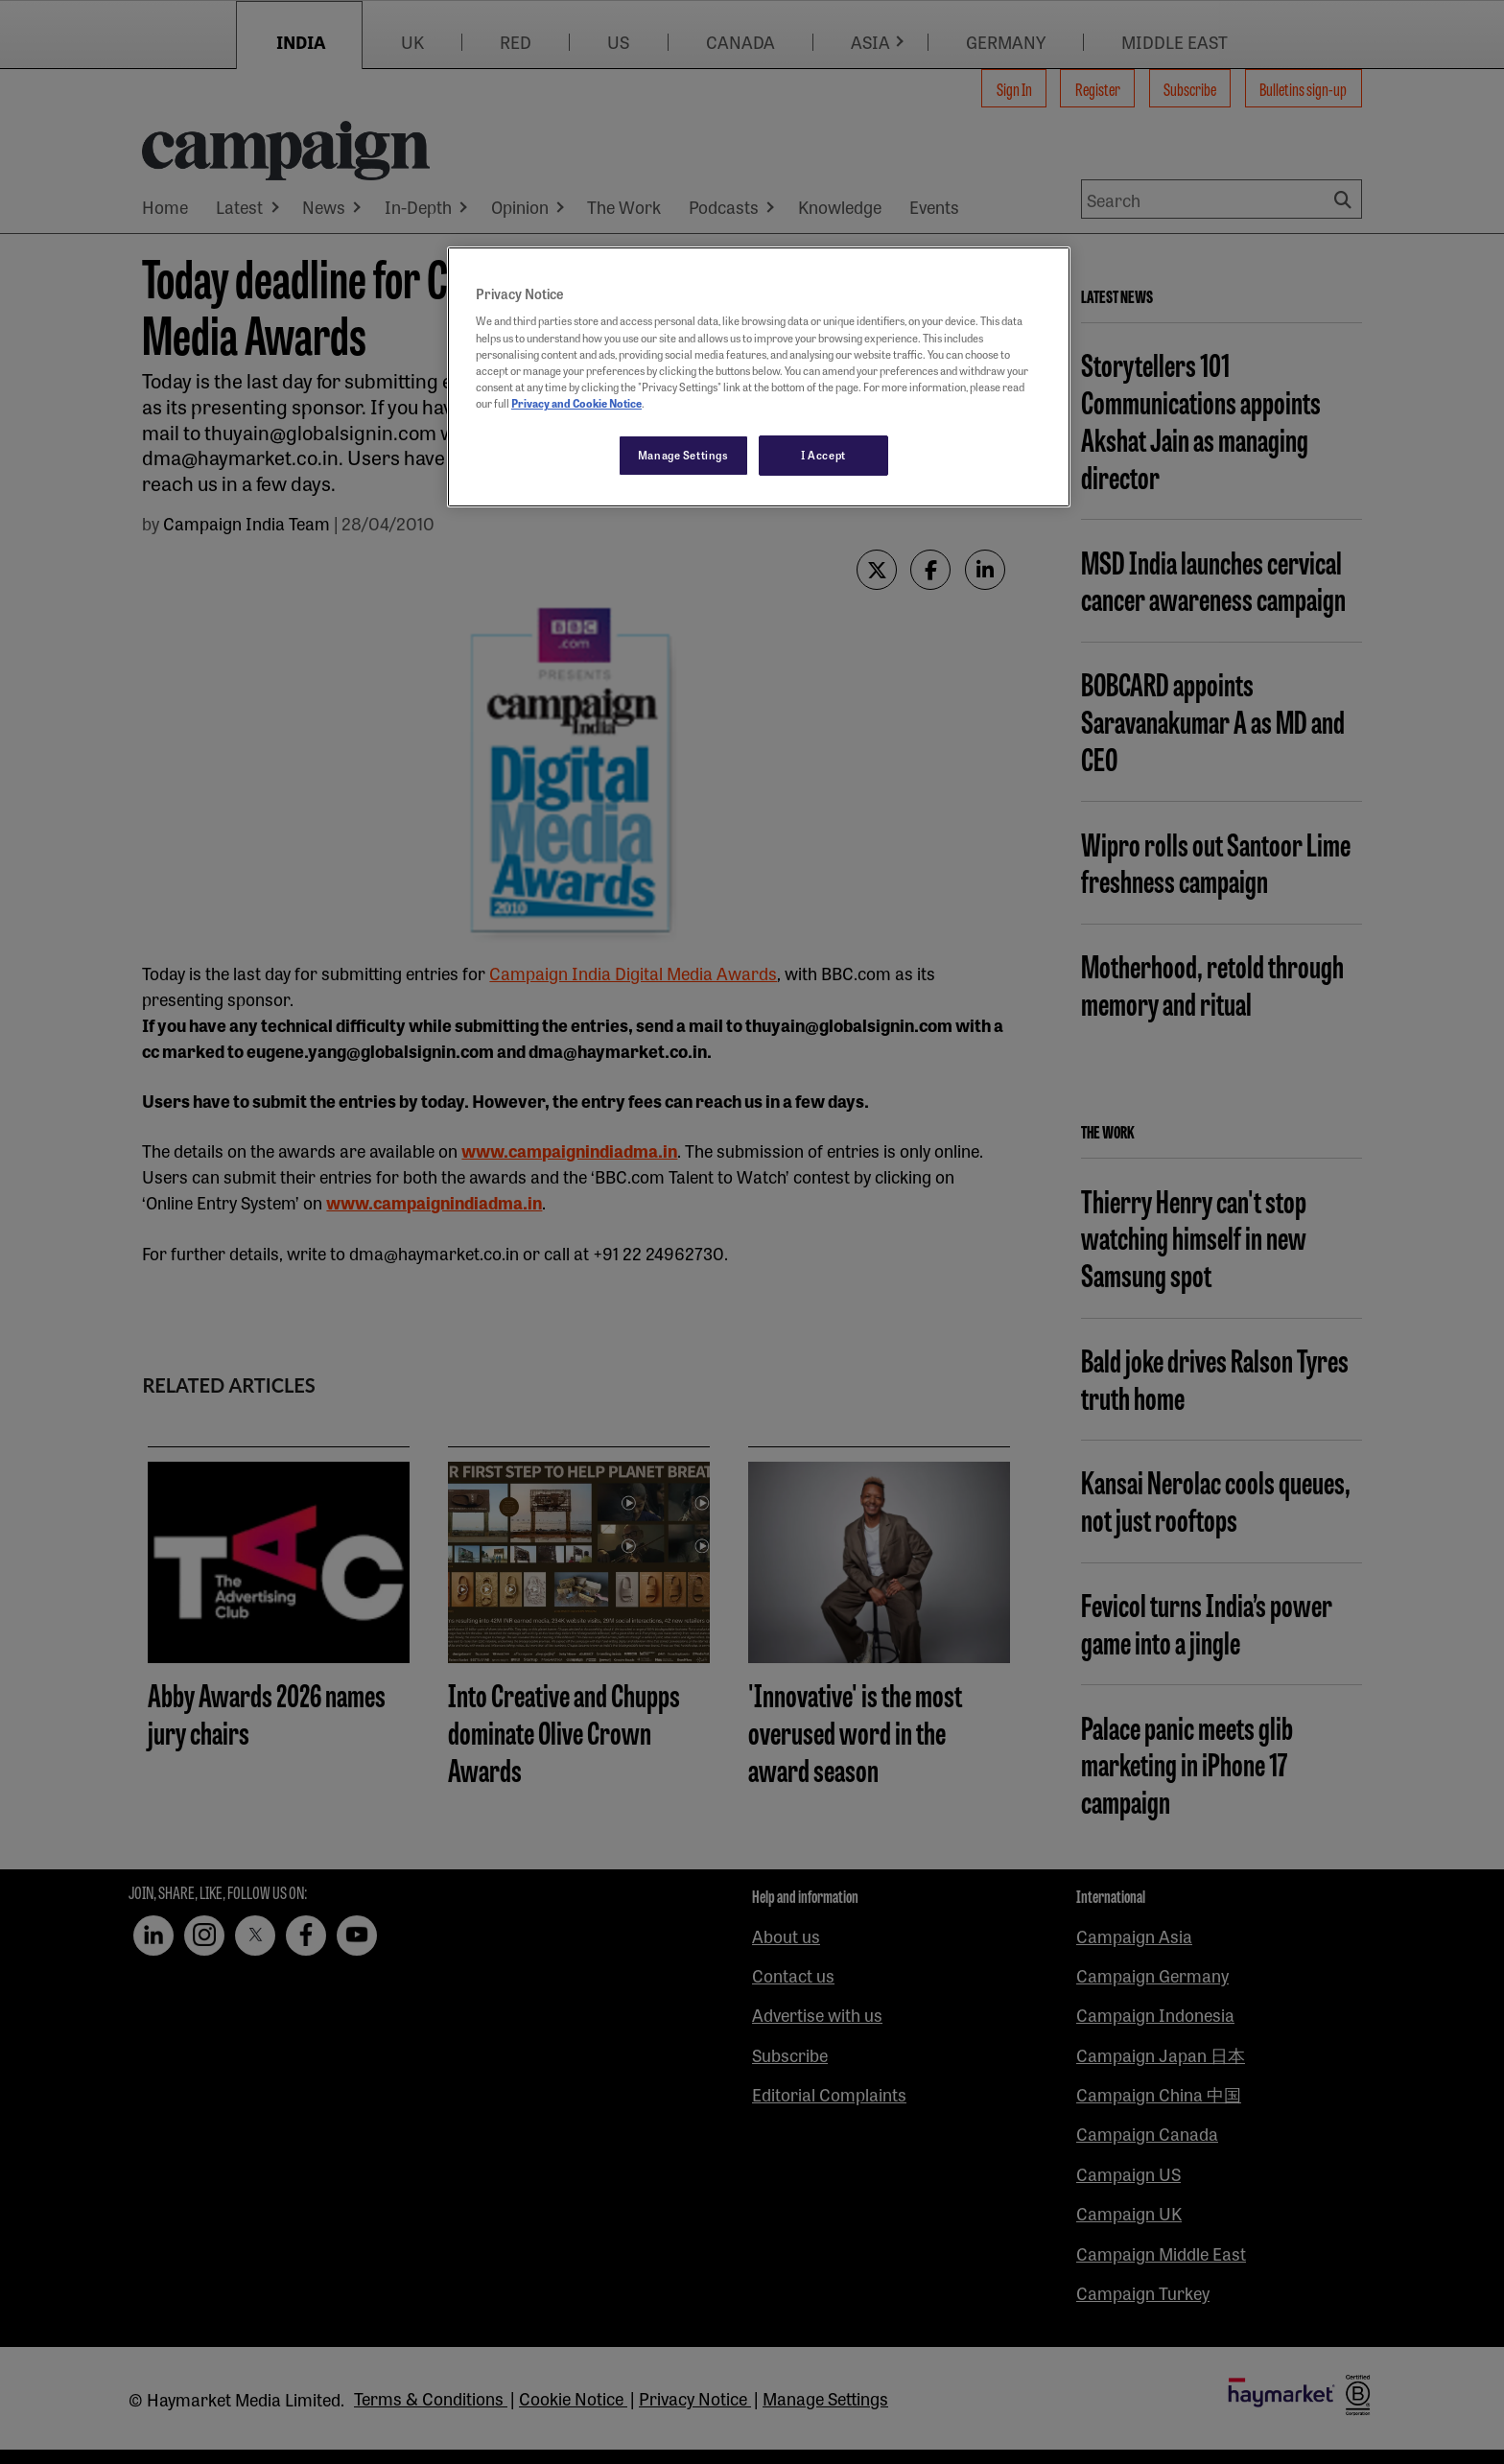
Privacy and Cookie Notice (576, 403)
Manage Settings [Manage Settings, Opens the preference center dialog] (683, 454)
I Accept (823, 454)
